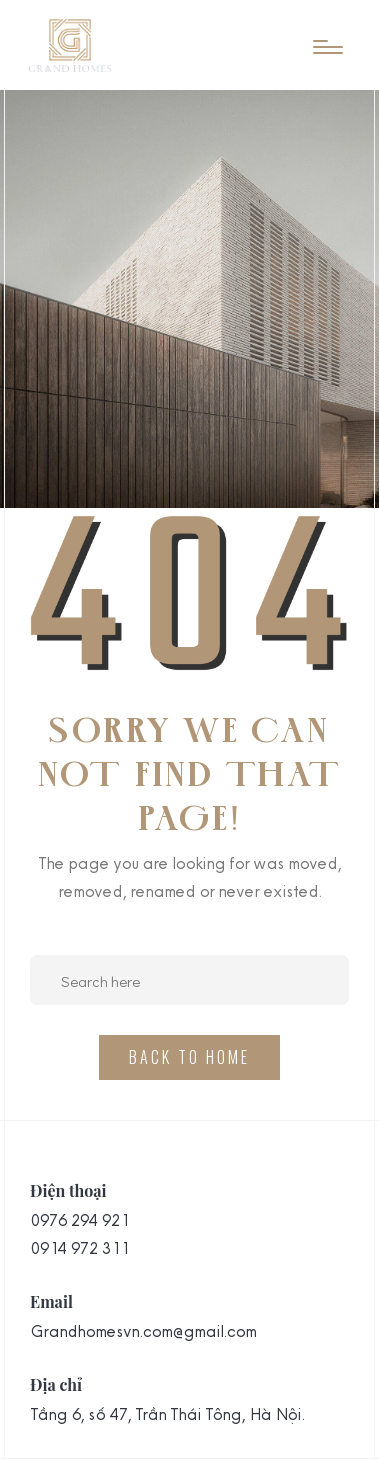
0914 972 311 (79, 1248)
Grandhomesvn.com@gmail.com (143, 1331)
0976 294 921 (79, 1220)
